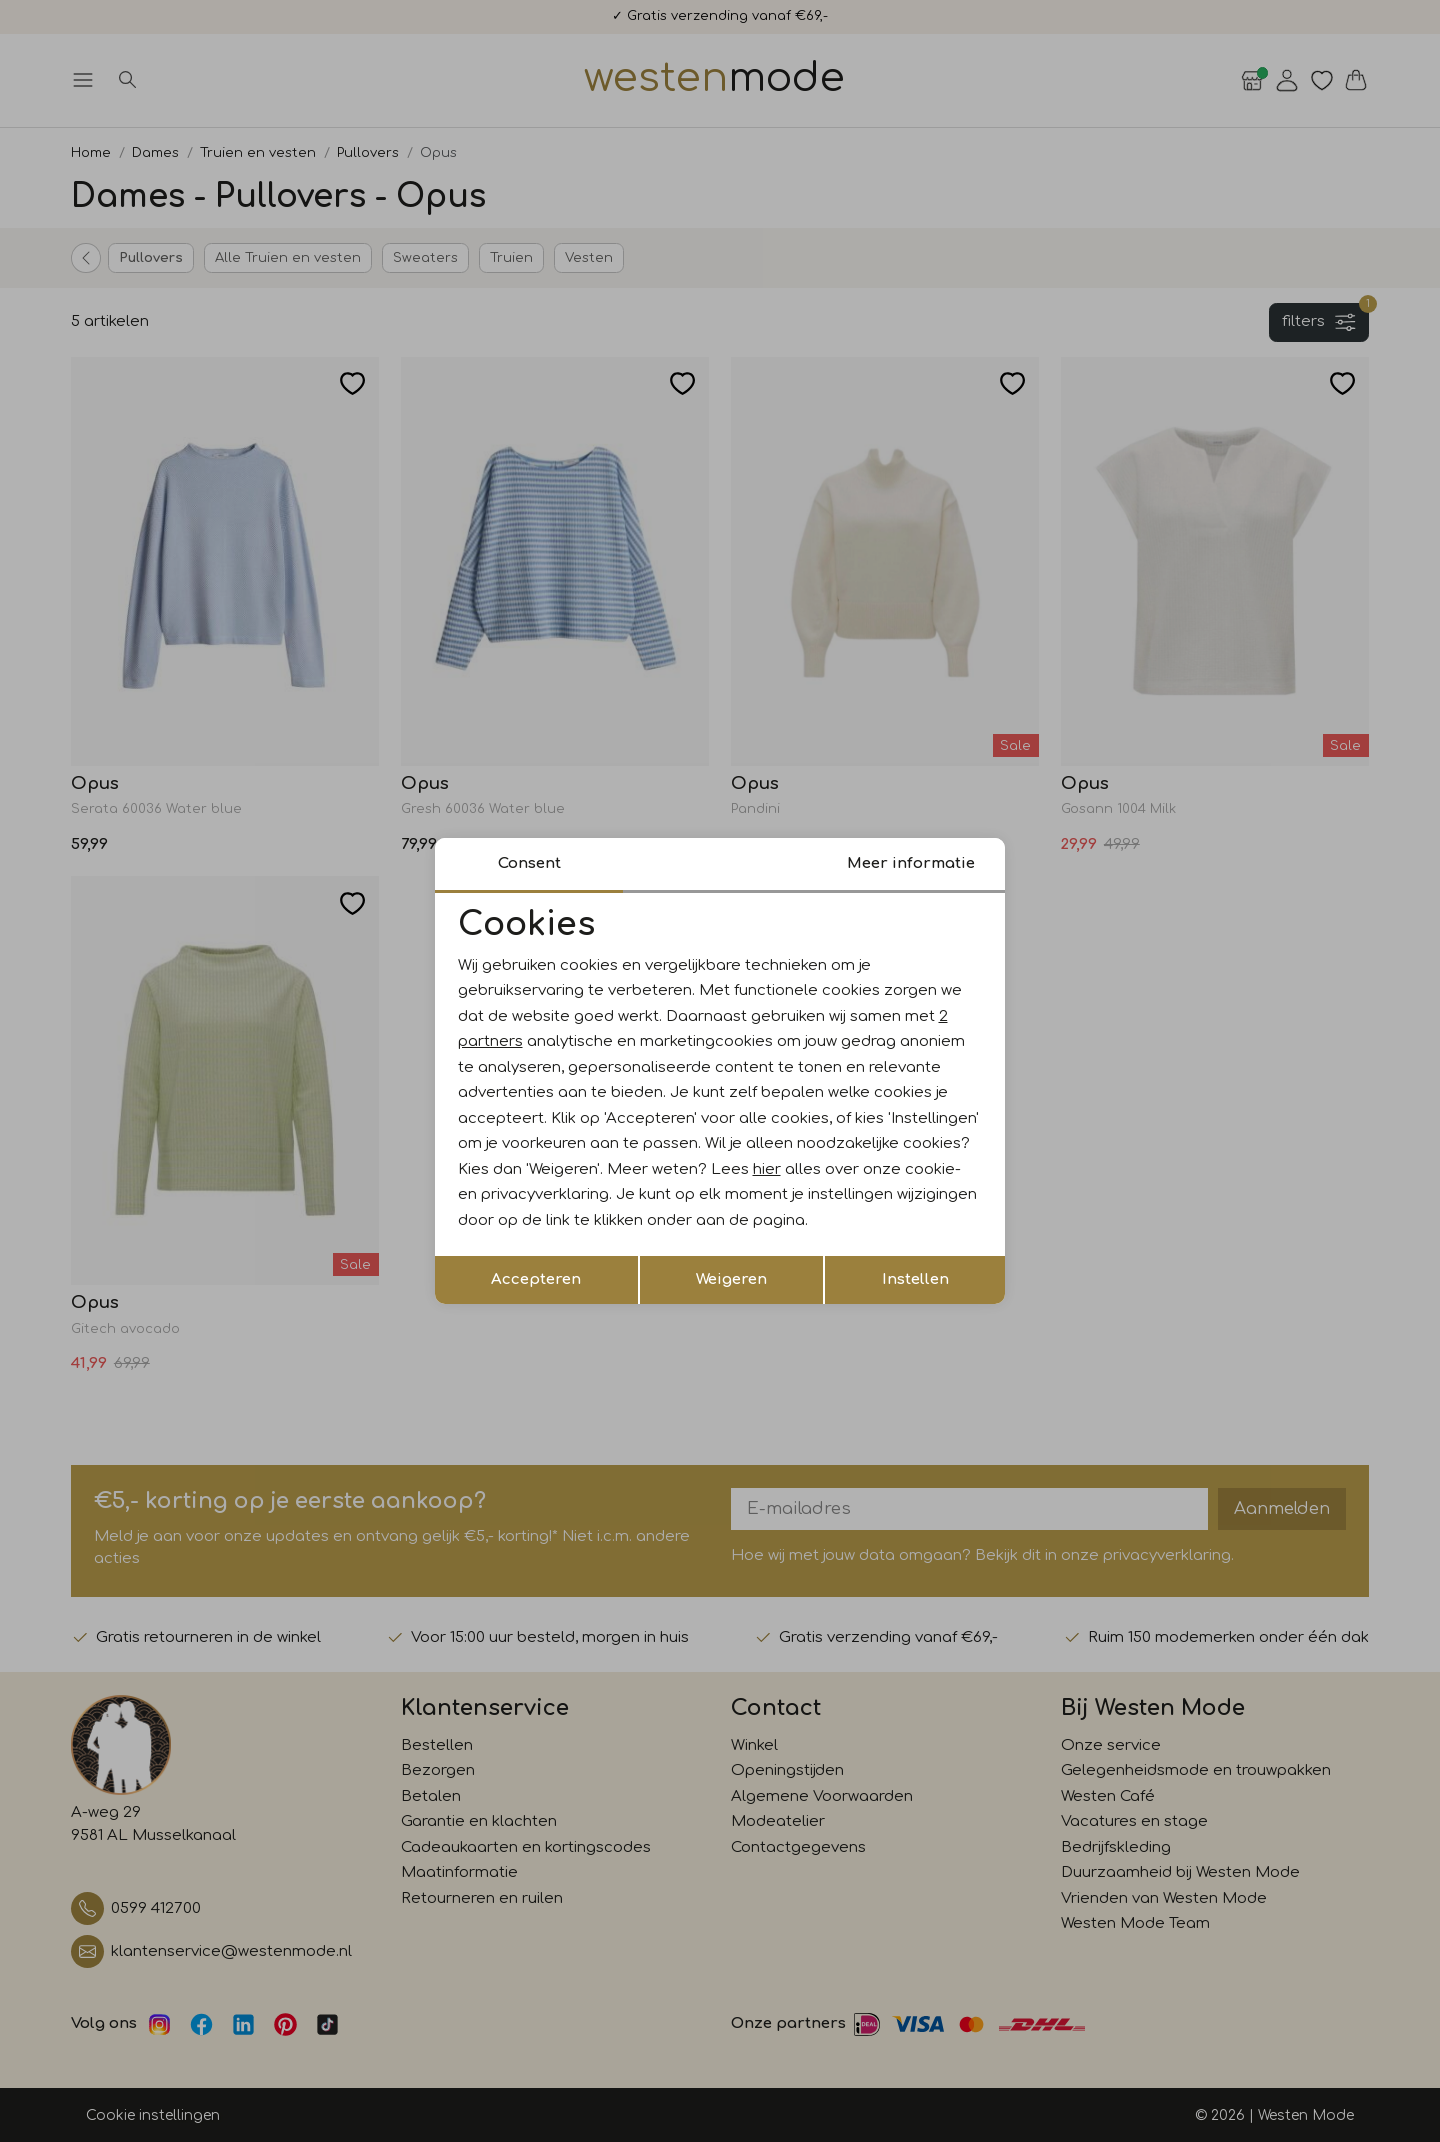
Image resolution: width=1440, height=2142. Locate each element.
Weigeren (731, 1279)
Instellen (915, 1279)
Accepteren (536, 1279)
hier (767, 1169)
